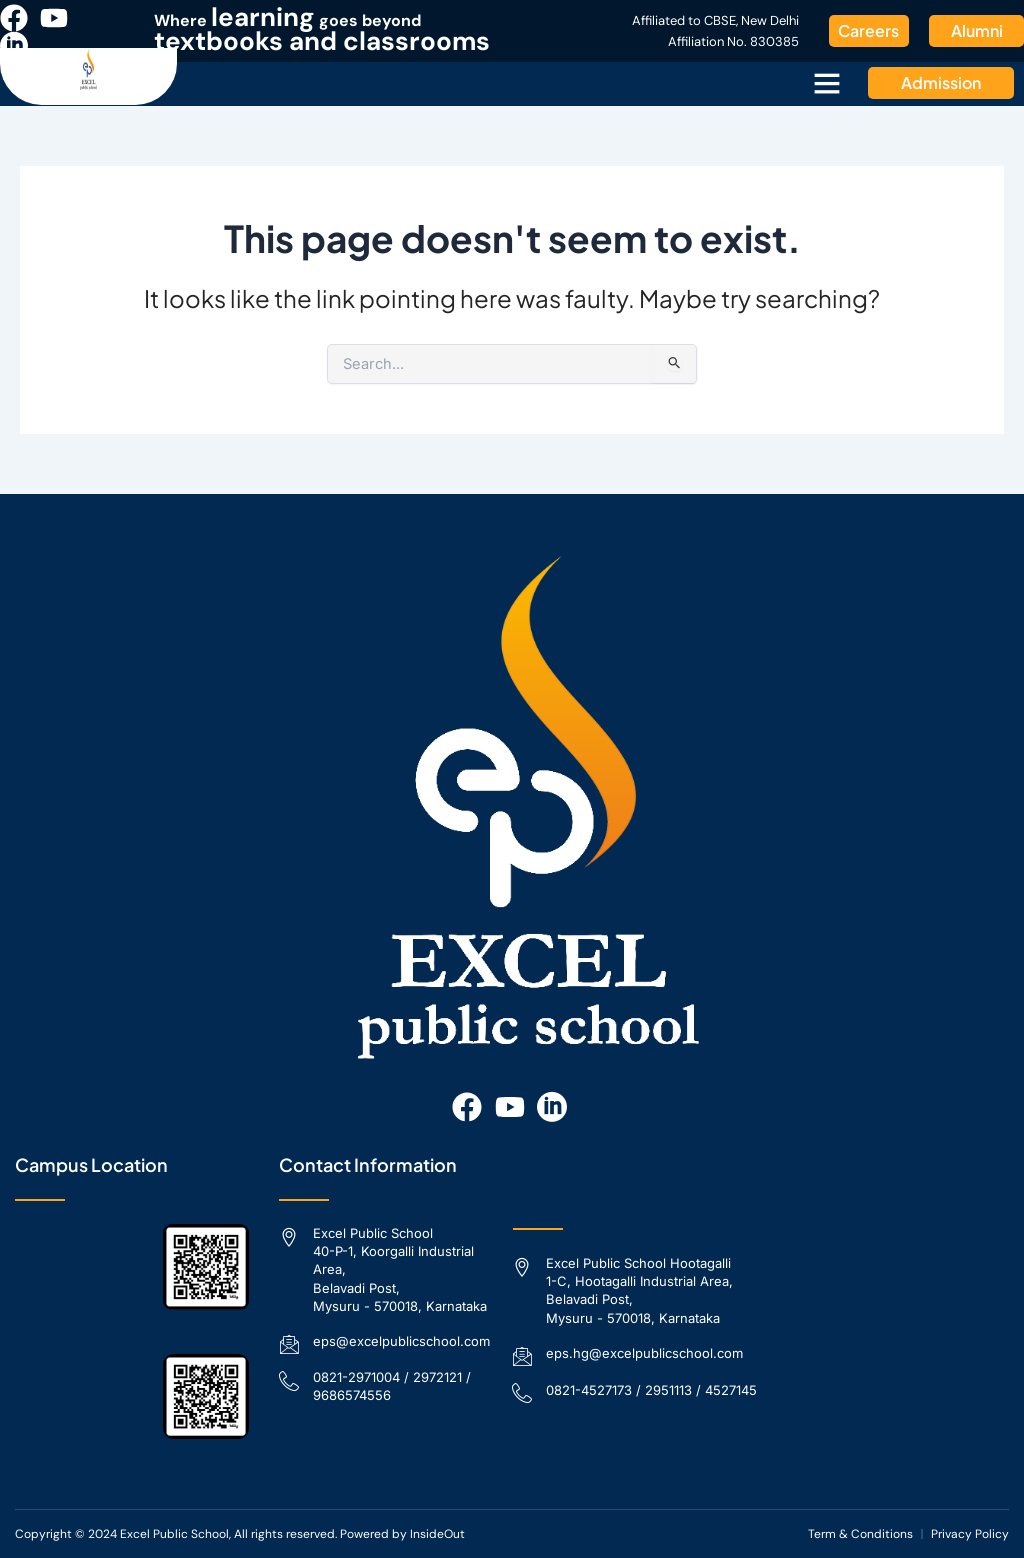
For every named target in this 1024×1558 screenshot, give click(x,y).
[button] (827, 83)
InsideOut (437, 1534)
